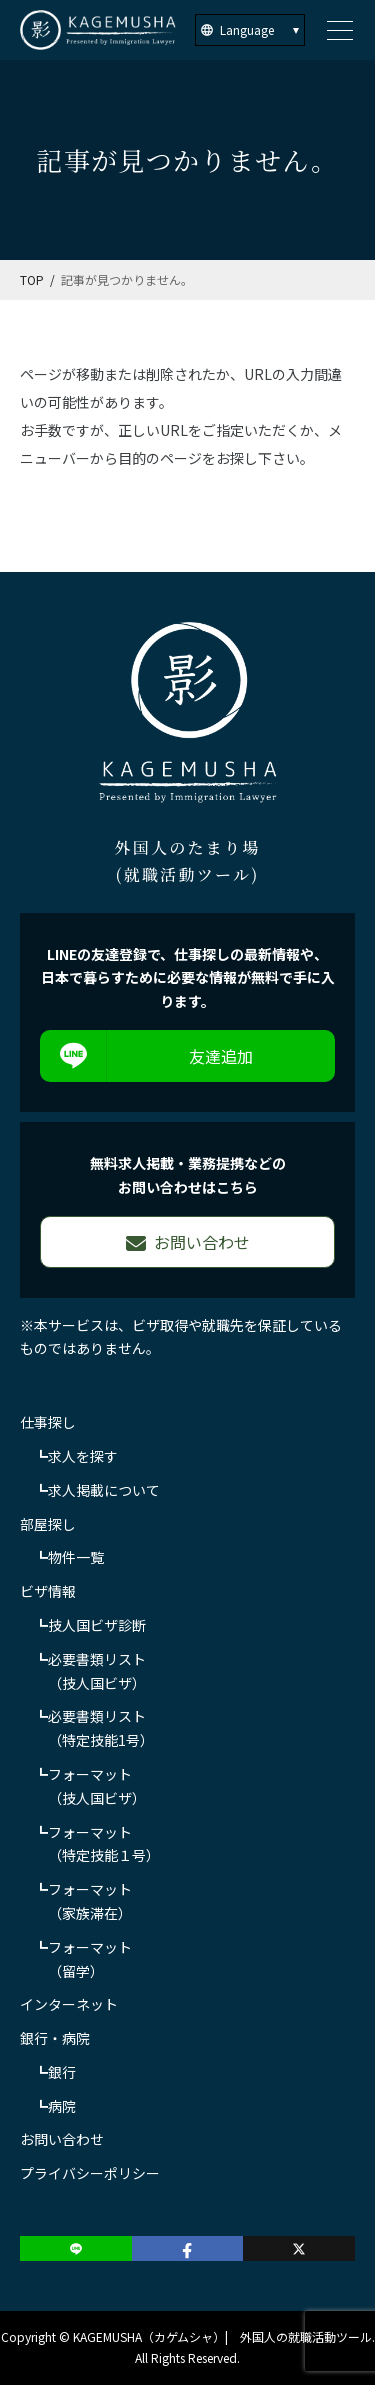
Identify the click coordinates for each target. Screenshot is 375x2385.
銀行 (62, 2072)
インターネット (69, 2004)
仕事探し (48, 1422)
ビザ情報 (48, 1591)
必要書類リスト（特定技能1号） (101, 1728)
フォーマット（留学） (90, 1959)
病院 (62, 2106)
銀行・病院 (55, 2038)
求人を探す (83, 1456)
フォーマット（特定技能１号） (104, 1844)
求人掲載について (104, 1490)
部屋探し (48, 1524)
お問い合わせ (62, 2139)
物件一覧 (76, 1557)
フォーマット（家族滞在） (90, 1901)
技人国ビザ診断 (97, 1625)
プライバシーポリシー (90, 2173)
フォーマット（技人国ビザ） (97, 1786)
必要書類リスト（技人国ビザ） (97, 1671)
